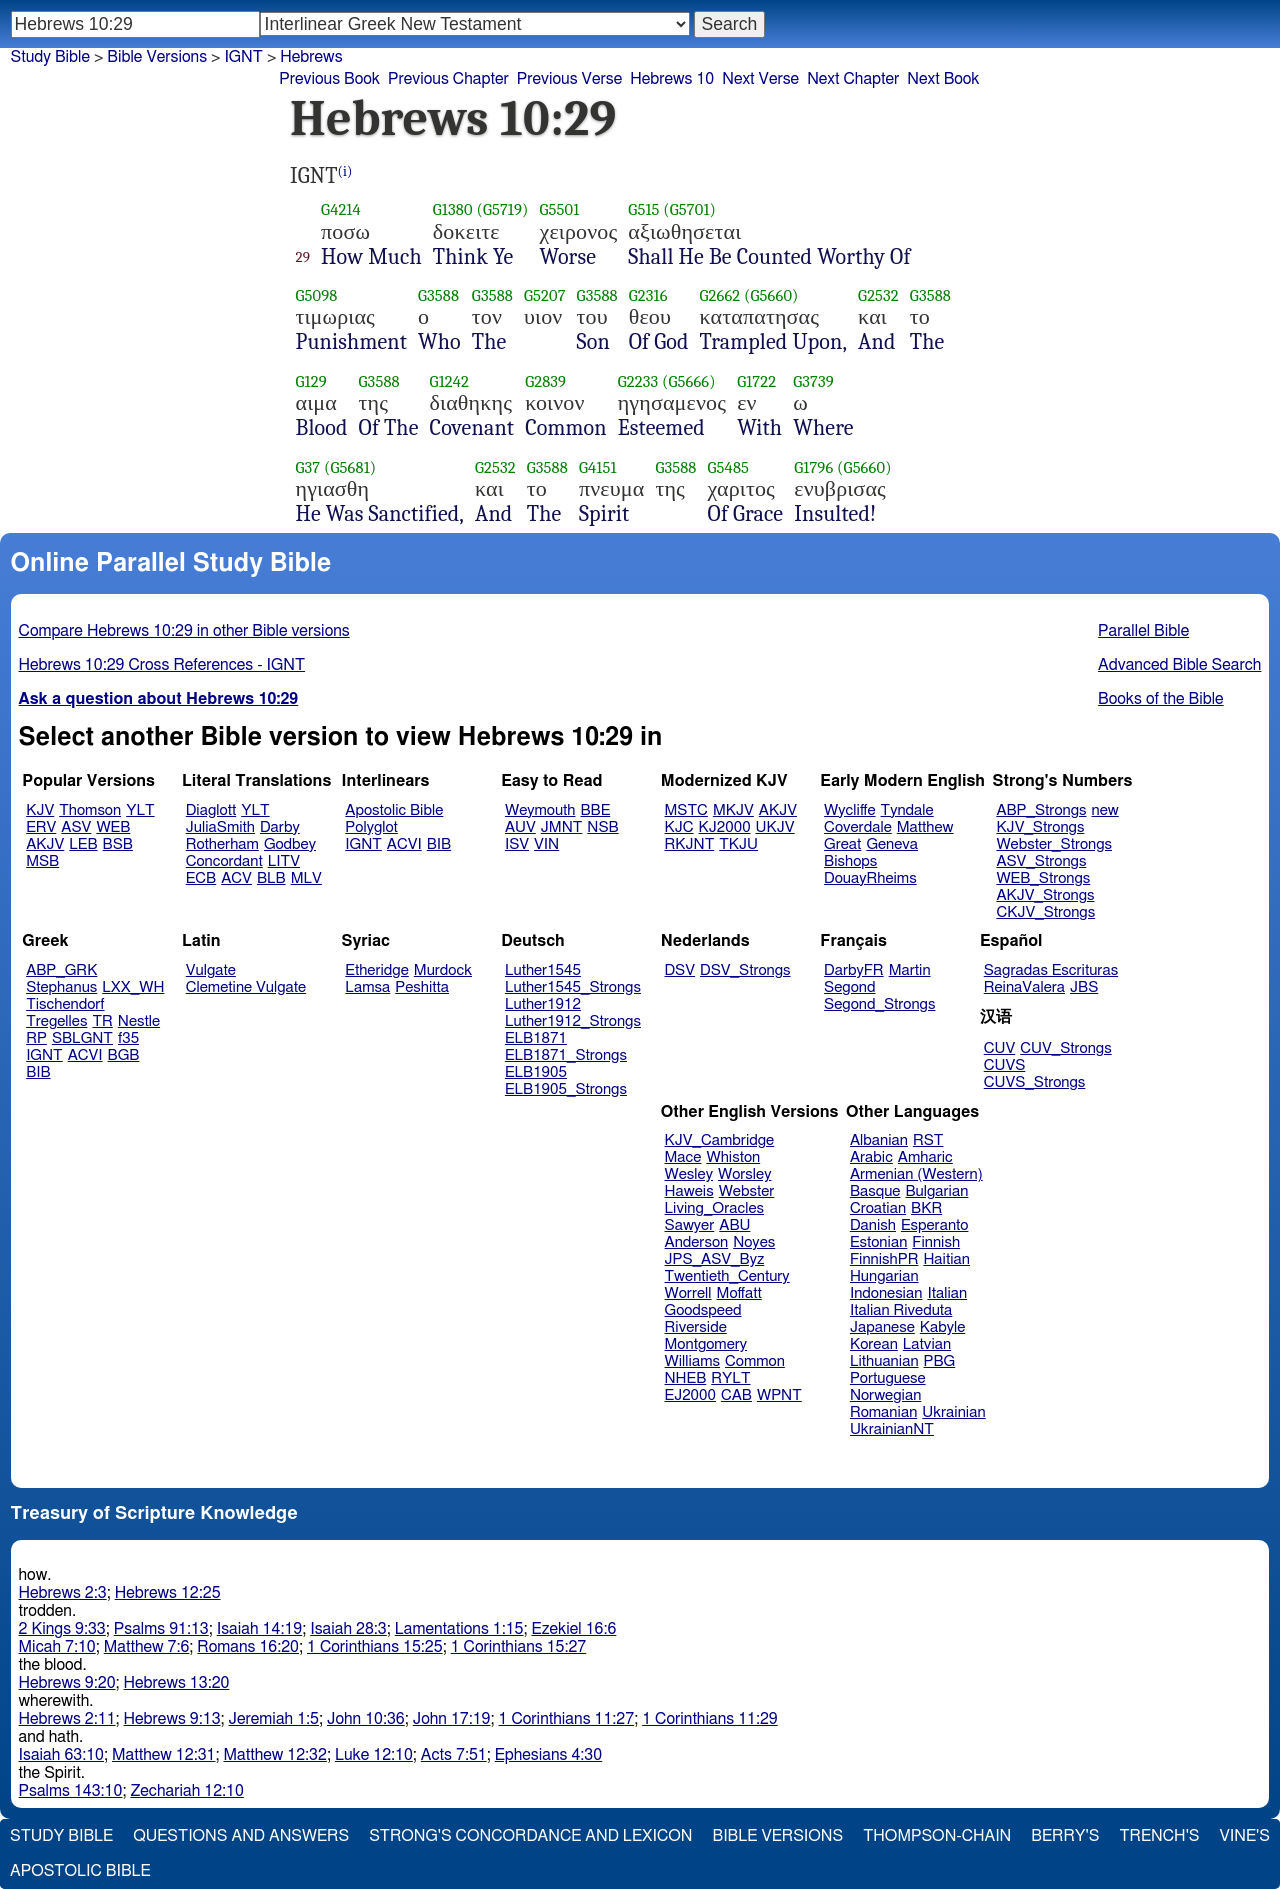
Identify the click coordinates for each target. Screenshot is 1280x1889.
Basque (875, 1191)
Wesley (689, 1174)
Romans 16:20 (248, 1647)
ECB (201, 878)
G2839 (545, 381)
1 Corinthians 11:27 (567, 1719)
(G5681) (350, 467)
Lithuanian (884, 1361)
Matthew (925, 827)
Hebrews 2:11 (67, 1719)
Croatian (878, 1208)
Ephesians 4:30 (548, 1755)
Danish (873, 1225)
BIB (439, 844)
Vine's (1245, 1836)
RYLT (730, 1378)
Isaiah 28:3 (348, 1629)
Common (755, 1361)
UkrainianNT (892, 1429)
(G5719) (502, 209)
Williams (693, 1361)
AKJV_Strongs (1045, 895)
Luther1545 (543, 970)
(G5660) (771, 295)
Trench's (1159, 1836)
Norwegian (885, 1395)
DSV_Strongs (745, 970)
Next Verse (760, 79)
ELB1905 (536, 1072)
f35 (128, 1038)
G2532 (878, 295)
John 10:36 (366, 1719)
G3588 (438, 295)
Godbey (290, 844)
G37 (308, 467)
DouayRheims (870, 878)
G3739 (813, 381)
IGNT (363, 844)
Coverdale (858, 827)
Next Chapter (853, 79)
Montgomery (706, 1344)
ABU (734, 1225)
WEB (113, 827)
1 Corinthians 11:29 (710, 1719)
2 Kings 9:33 (62, 1629)
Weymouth (540, 810)
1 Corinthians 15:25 (375, 1647)
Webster (747, 1191)
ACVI (404, 844)
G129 (311, 381)
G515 (643, 209)
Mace (683, 1157)
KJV (40, 810)
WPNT (779, 1395)
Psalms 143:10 (71, 1791)
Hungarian (884, 1276)
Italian (947, 1293)
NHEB (686, 1378)
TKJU (738, 844)
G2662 (720, 295)
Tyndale (907, 810)
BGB (124, 1055)
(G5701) (689, 209)
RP (36, 1038)
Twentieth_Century (727, 1276)
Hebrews (311, 57)
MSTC (686, 810)
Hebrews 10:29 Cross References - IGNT (162, 665)
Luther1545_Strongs (573, 987)
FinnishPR (884, 1259)
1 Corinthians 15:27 (519, 1647)
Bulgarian (936, 1191)
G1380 (453, 209)
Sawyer (690, 1225)
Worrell (688, 1293)
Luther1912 (543, 1004)
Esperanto (935, 1225)
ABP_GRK (61, 970)
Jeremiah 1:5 (274, 1719)
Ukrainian (953, 1412)
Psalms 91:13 (161, 1629)
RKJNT (690, 844)
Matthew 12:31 (163, 1755)
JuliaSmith (220, 827)
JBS (1084, 987)
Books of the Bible (1161, 699)
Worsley (744, 1174)
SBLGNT (82, 1038)
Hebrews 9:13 (172, 1719)
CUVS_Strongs (1035, 1082)
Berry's (1065, 1836)
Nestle (139, 1021)
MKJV (733, 810)
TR (102, 1021)
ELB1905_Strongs (566, 1089)
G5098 (317, 295)
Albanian (879, 1140)
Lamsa (367, 987)
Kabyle (943, 1327)
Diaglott (211, 810)
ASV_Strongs (1041, 861)
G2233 (638, 381)
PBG (940, 1361)
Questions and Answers (241, 1836)
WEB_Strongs (1043, 878)
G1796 (813, 467)
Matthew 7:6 (147, 1647)
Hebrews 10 (672, 79)
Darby (280, 827)
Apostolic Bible (80, 1871)
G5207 (545, 295)
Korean (874, 1344)
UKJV (775, 827)
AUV (520, 827)
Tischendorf (65, 1004)
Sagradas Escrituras (1051, 970)
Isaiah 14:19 (259, 1629)
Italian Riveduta (901, 1310)
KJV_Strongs (1040, 827)
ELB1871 (536, 1038)
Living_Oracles (715, 1208)
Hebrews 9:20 (67, 1683)
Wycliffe (849, 810)
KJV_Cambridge (720, 1140)
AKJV (45, 844)
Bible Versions (157, 57)
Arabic (871, 1157)
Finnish (936, 1242)
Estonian (878, 1242)
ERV (41, 827)
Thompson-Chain (937, 1836)
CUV (1000, 1048)
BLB (271, 878)
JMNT (562, 827)
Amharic (925, 1157)
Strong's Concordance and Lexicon (530, 1836)
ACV (236, 878)
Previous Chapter (448, 79)
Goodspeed (703, 1310)
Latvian (927, 1344)
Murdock (443, 970)
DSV (680, 970)
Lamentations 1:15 (459, 1629)
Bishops (850, 861)
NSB (602, 827)
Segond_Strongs (879, 1004)
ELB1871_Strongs (566, 1055)
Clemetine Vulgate (246, 987)
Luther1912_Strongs (573, 1021)
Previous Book (329, 79)
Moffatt (739, 1293)
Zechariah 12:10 (186, 1791)
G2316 (648, 295)
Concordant (224, 861)
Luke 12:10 (374, 1755)
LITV (284, 861)
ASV (76, 827)
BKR (926, 1208)
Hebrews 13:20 (177, 1683)
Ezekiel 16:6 (574, 1629)
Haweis (689, 1191)
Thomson (90, 810)
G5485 (729, 467)
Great (842, 844)
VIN (546, 844)
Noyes (754, 1242)
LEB (83, 844)
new (1105, 810)
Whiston (733, 1157)
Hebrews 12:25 (168, 1593)
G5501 (560, 209)
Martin (910, 970)
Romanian (883, 1412)
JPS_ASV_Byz (715, 1259)
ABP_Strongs (1041, 810)
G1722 (756, 381)
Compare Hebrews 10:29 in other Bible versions (184, 631)
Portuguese (888, 1378)
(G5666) (689, 381)
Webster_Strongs (1054, 844)
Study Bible (50, 57)
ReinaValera (1024, 987)
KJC (679, 827)
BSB (118, 844)
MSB (42, 861)
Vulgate (211, 970)
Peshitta (422, 987)
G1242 (449, 381)
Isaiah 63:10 (61, 1755)
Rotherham (222, 844)
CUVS (1005, 1065)
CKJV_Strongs (1045, 912)
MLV (306, 878)
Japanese (882, 1327)
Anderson (697, 1242)
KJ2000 (725, 827)
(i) (345, 171)
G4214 (341, 209)
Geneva (892, 844)
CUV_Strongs (1065, 1048)
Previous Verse (569, 79)
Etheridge (376, 970)
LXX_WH (133, 987)
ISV (517, 844)
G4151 (598, 467)
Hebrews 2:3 (63, 1593)
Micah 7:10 (57, 1647)
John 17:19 (452, 1719)
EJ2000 (690, 1395)
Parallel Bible (1143, 631)
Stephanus (61, 987)
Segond (849, 987)
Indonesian (886, 1293)
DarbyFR (854, 970)
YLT (140, 810)
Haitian (946, 1259)
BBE (596, 810)
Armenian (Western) (916, 1174)
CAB (736, 1395)
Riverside (696, 1327)
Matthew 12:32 (274, 1755)
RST (928, 1140)
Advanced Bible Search (1179, 665)
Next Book (943, 79)
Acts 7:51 (454, 1755)
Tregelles (56, 1021)
